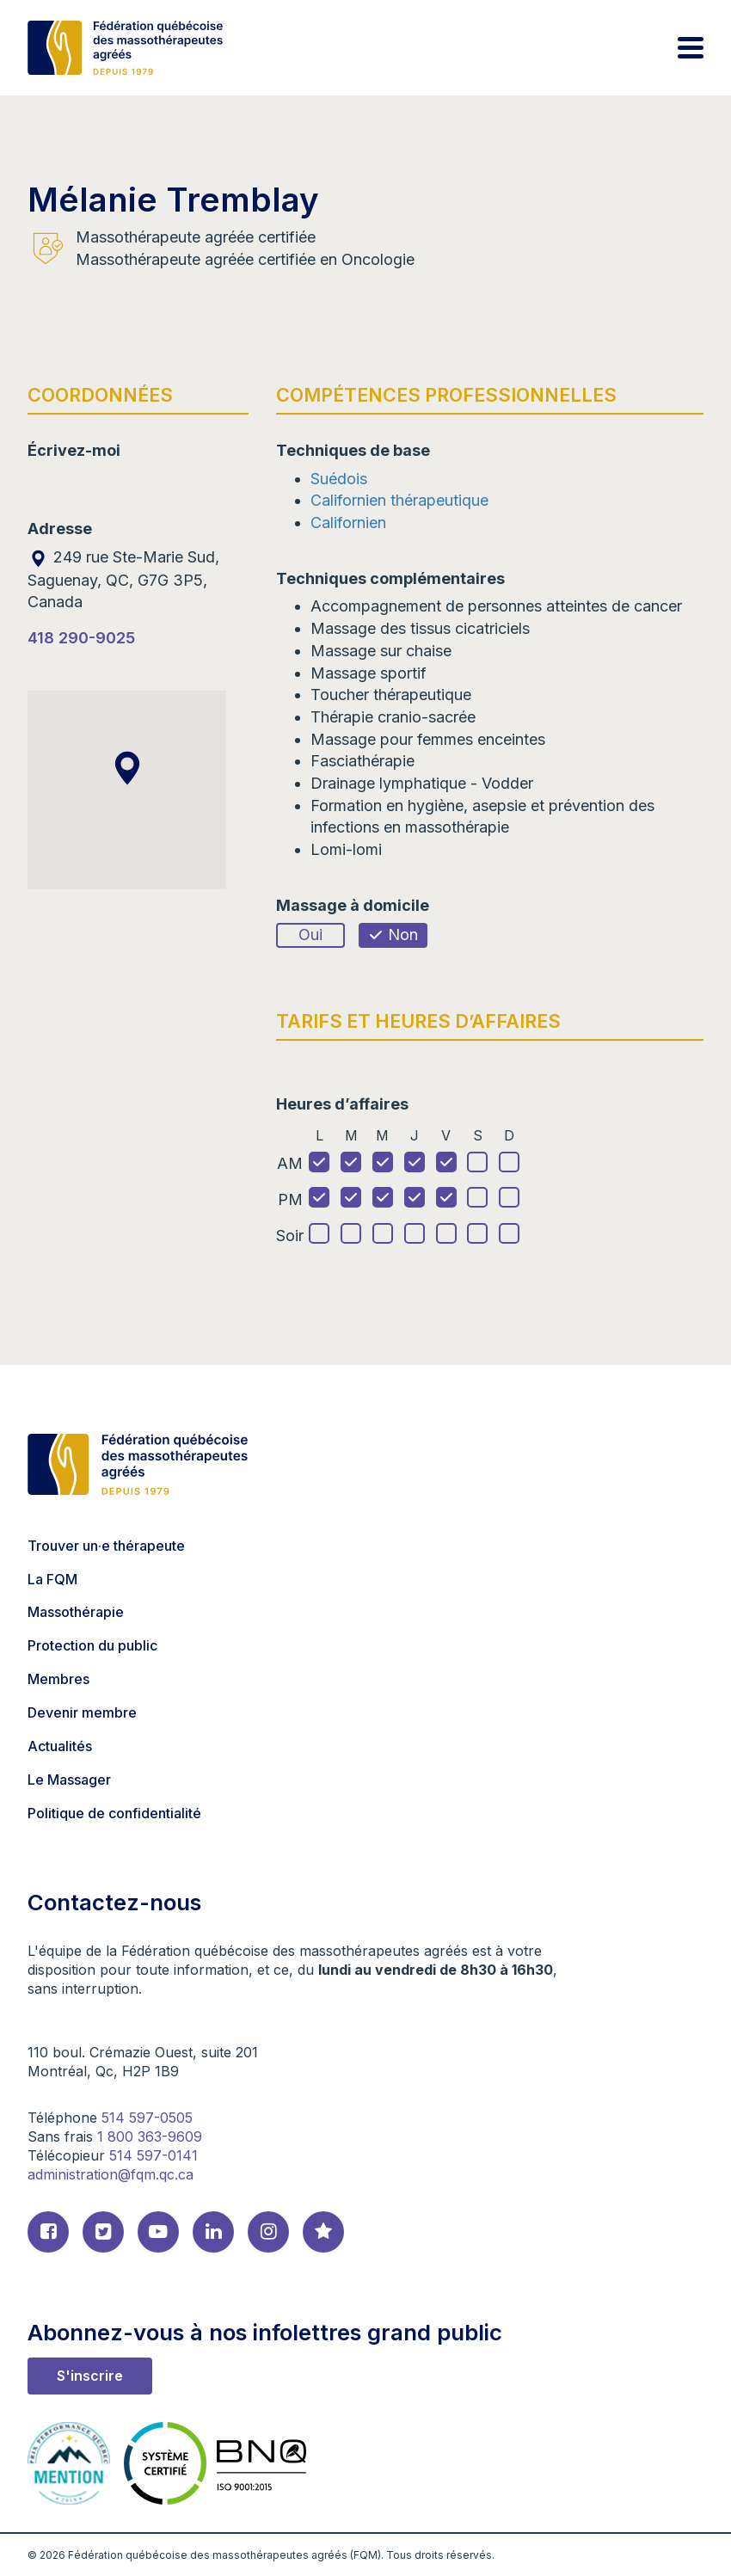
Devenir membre (82, 1712)
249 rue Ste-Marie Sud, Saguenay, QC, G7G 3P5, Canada (123, 579)
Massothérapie (76, 1611)
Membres (58, 1679)
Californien (348, 522)
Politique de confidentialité (114, 1813)
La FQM (52, 1579)
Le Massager (69, 1779)
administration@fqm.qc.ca (111, 2174)
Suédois (338, 479)
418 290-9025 (81, 638)
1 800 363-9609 (149, 2136)
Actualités (60, 1746)
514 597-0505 (147, 2117)
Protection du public (92, 1645)
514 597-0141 (153, 2155)
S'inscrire (90, 2375)
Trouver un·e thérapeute (106, 1545)
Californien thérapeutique (399, 500)
